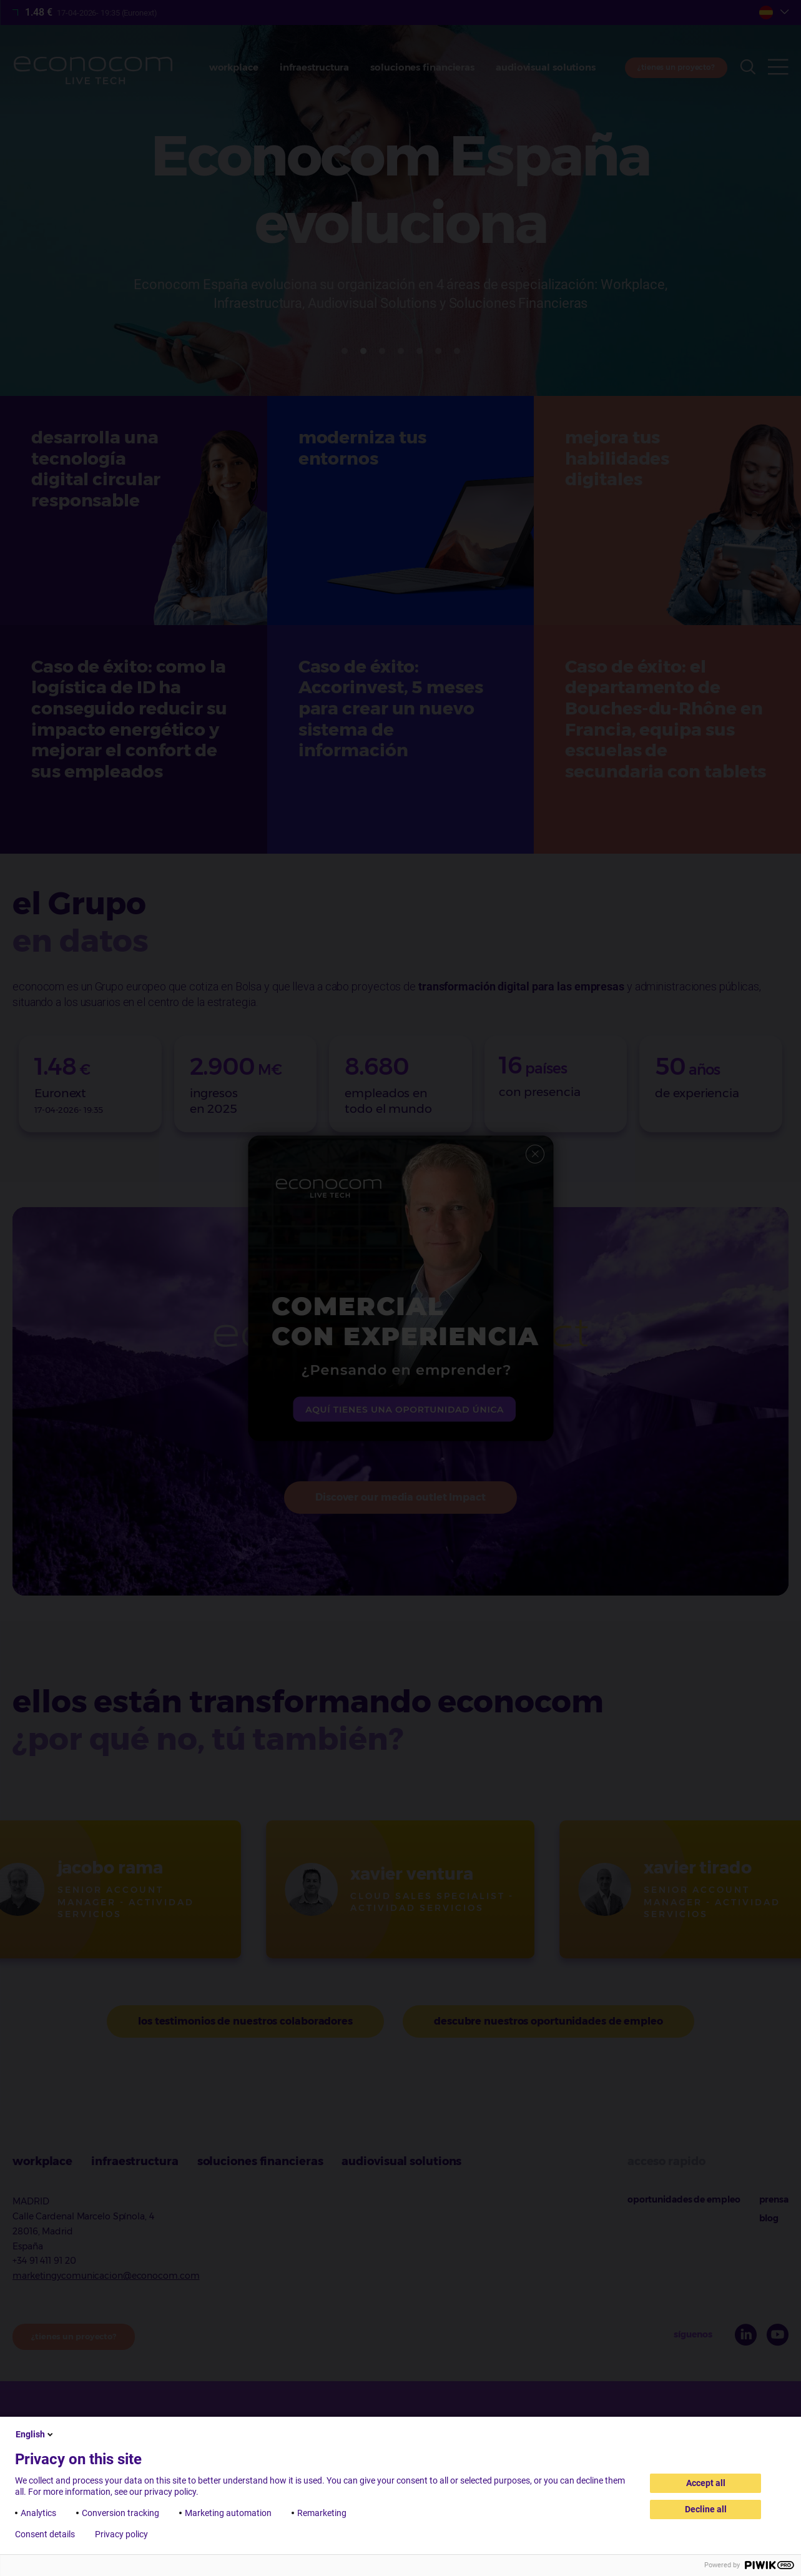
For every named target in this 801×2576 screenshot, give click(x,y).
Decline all (706, 2509)
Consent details (45, 2534)
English (35, 2434)
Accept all (705, 2483)
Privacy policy (121, 2534)
